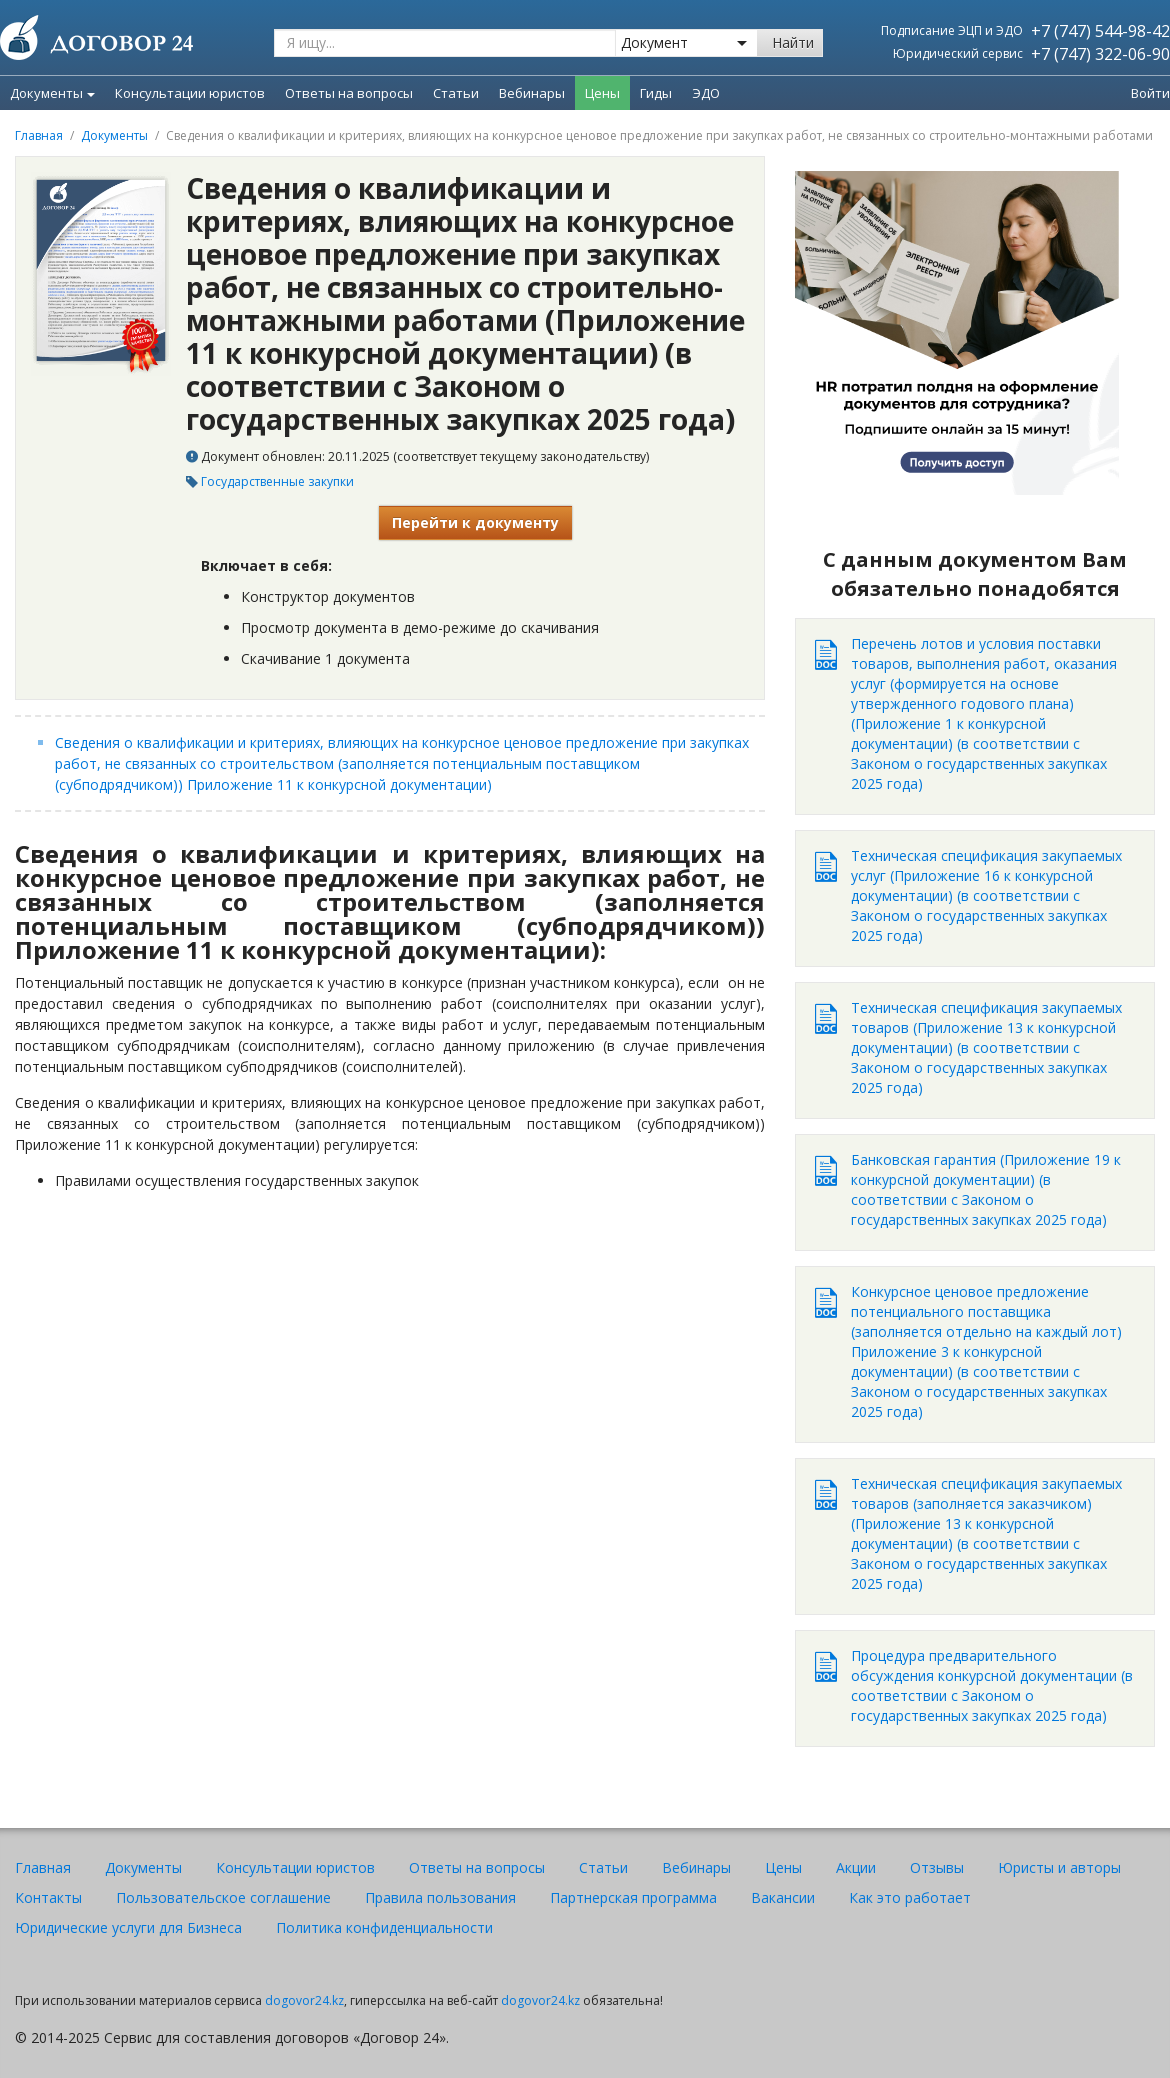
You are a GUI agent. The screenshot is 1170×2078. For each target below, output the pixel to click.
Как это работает (910, 1897)
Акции (856, 1867)
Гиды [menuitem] (656, 93)
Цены (783, 1867)
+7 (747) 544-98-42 (1100, 31)
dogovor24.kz (304, 2000)
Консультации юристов (295, 1867)
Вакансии (783, 1897)
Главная (39, 135)
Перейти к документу (475, 522)
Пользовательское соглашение (223, 1897)
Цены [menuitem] (602, 93)
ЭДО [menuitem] (706, 93)
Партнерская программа (633, 1897)
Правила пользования (440, 1897)
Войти (1150, 93)
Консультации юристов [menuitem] (190, 93)
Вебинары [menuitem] (532, 93)
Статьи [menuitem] (456, 93)
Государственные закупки (277, 481)
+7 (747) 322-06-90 (1100, 54)
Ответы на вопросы (477, 1867)
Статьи (603, 1867)
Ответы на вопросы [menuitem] (349, 93)
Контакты (48, 1897)
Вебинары (696, 1867)
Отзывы (937, 1867)
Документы (52, 93)
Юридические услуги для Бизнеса (128, 1927)
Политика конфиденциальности (384, 1927)
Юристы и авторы (1059, 1867)
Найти (793, 42)
